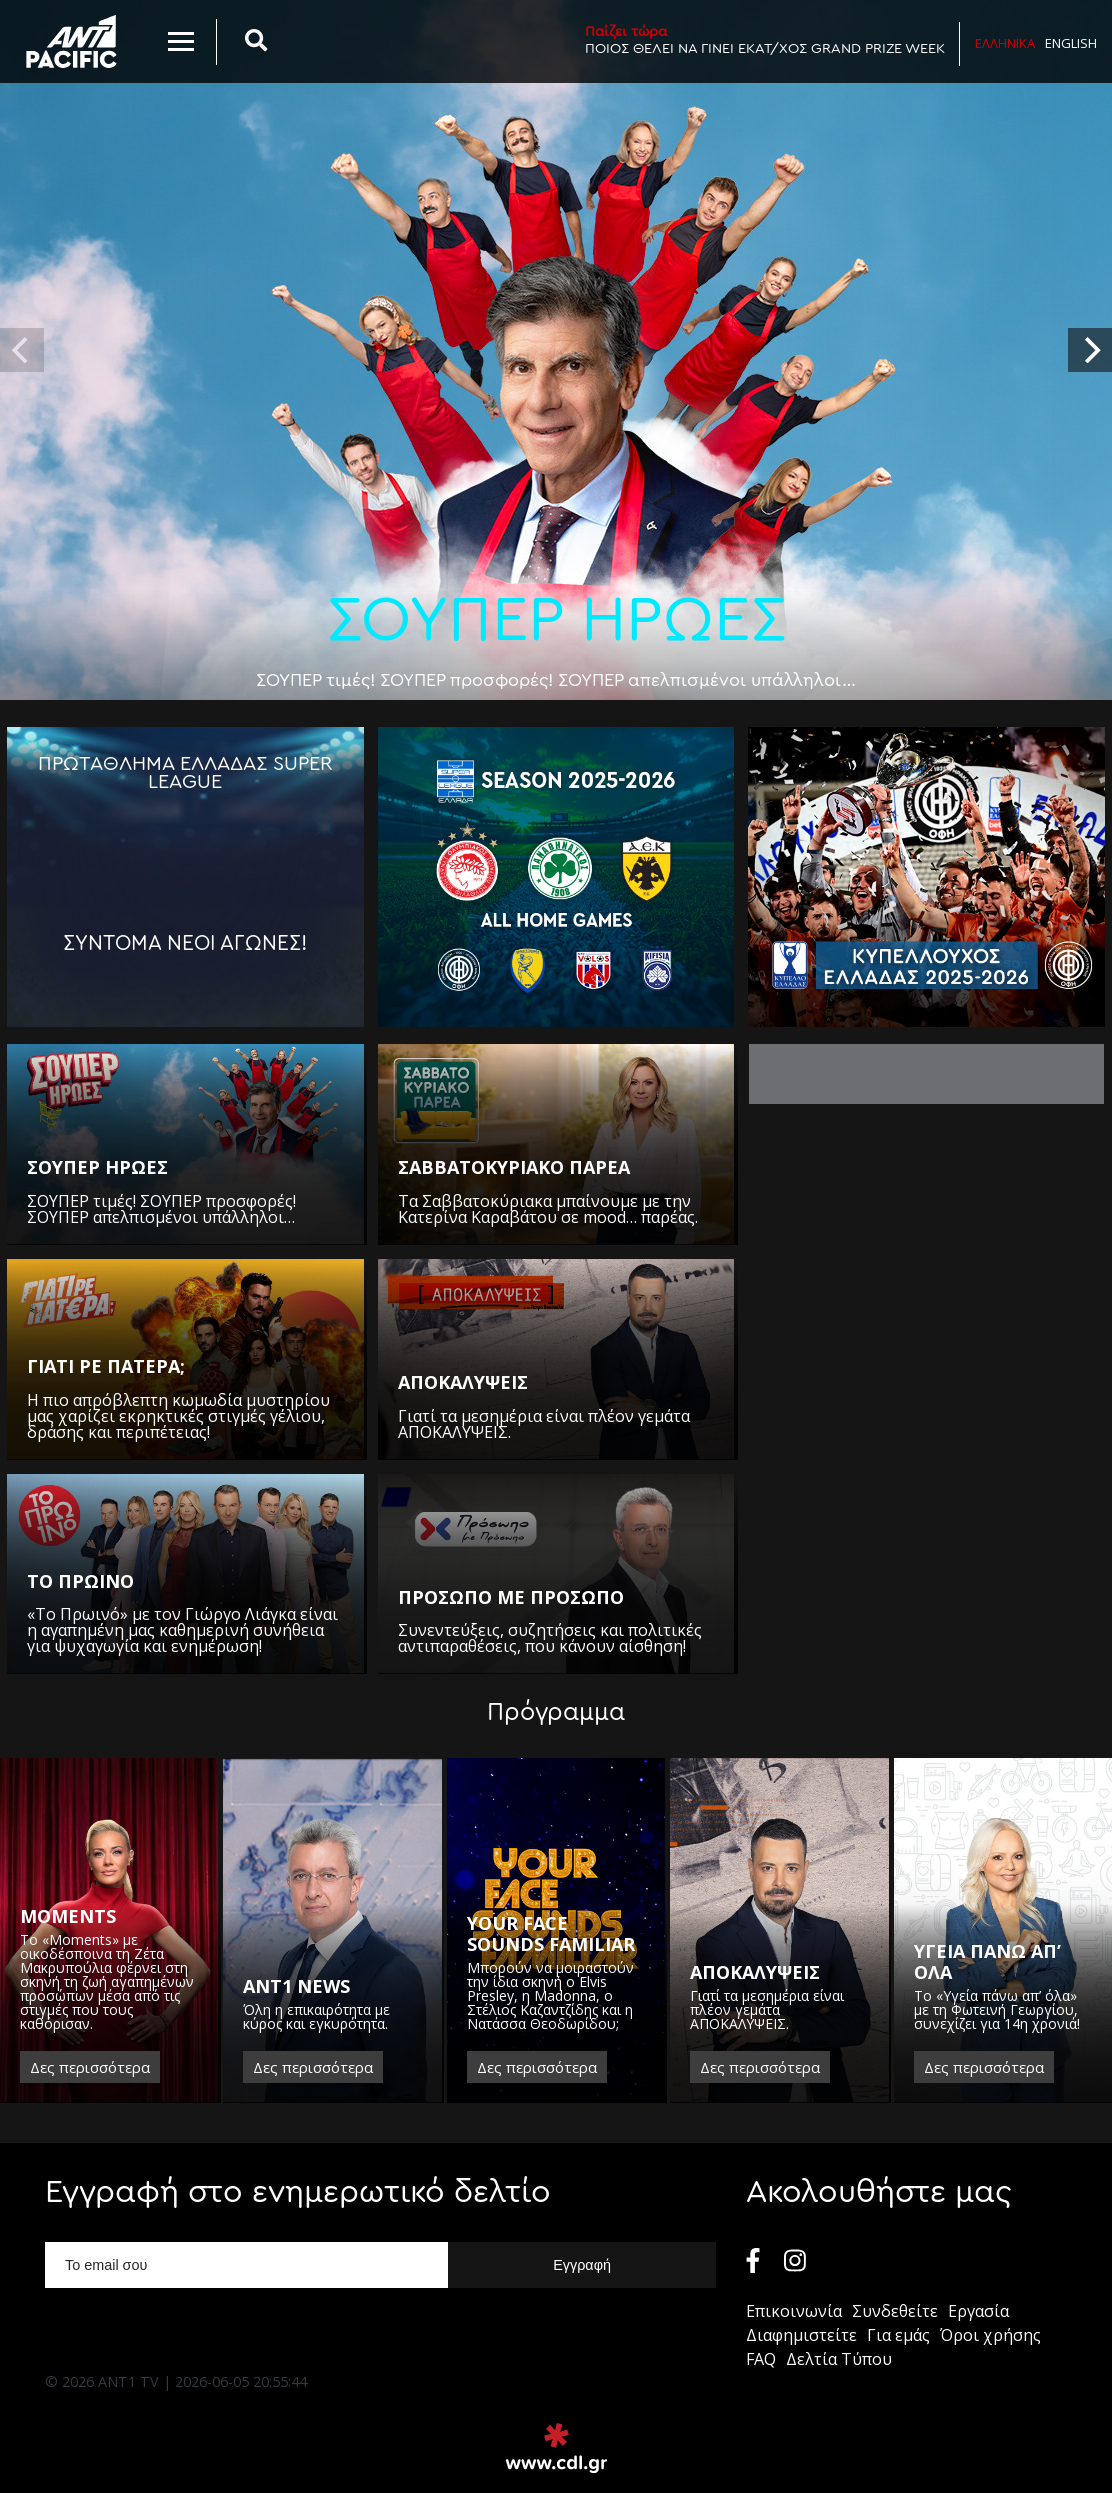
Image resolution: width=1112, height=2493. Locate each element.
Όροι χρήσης (990, 2335)
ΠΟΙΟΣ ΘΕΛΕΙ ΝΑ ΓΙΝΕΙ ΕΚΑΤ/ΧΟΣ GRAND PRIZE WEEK (765, 39)
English (1071, 43)
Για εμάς (898, 2335)
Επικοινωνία (794, 2311)
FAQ (761, 2359)
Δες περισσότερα (90, 2067)
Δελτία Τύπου (839, 2359)
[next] (1090, 350)
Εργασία (978, 2311)
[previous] (22, 350)
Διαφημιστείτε (801, 2335)
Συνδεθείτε (895, 2311)
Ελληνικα (1005, 43)
